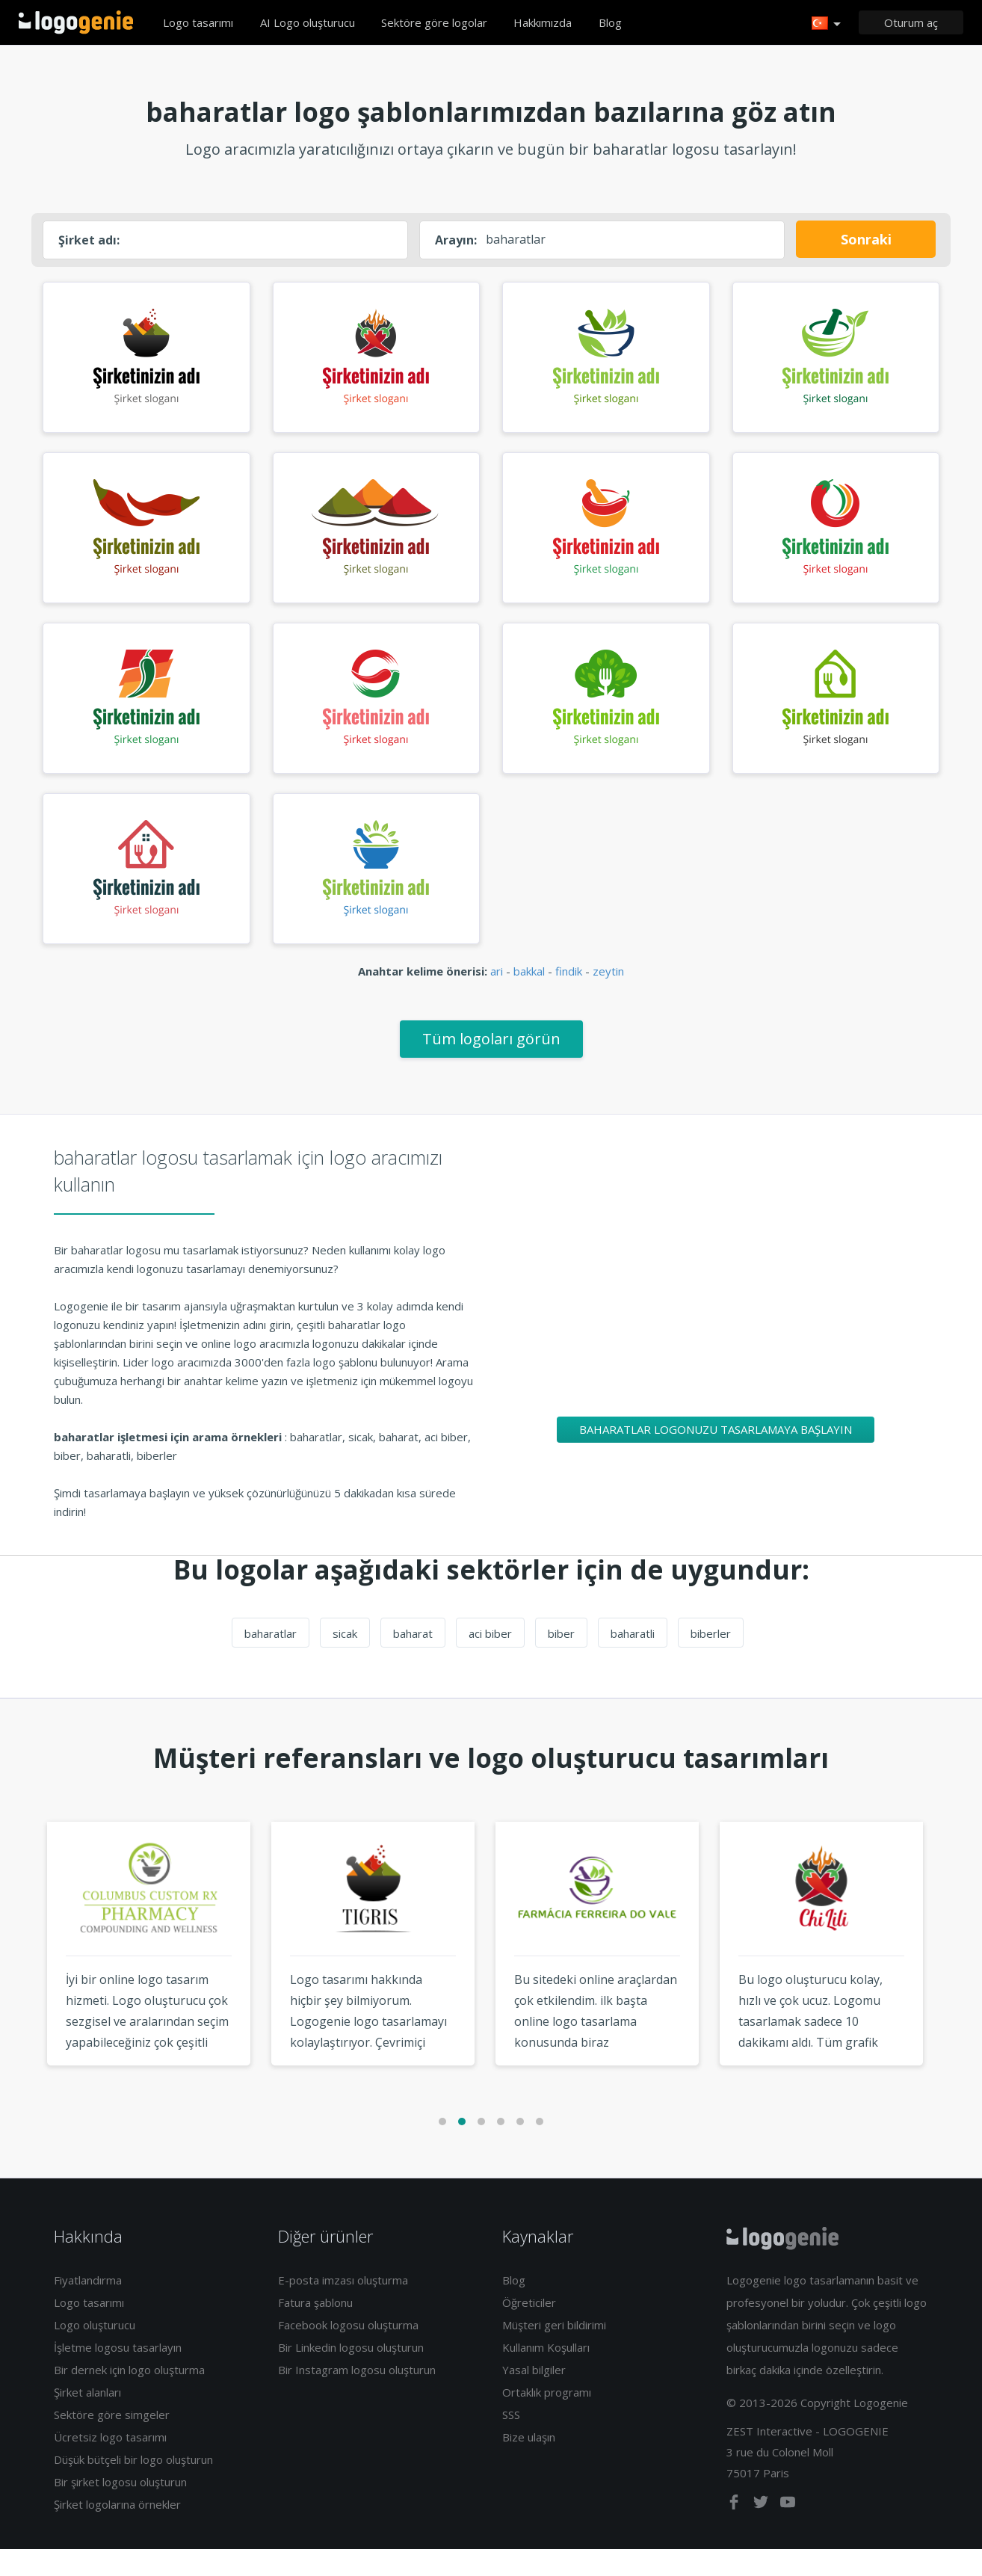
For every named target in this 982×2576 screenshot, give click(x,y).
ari (496, 997)
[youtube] (787, 2531)
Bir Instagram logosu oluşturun (357, 2396)
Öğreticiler (529, 2329)
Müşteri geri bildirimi (554, 2351)
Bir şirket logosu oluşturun (120, 2508)
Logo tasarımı (198, 22)
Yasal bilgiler (534, 2396)
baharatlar (270, 1660)
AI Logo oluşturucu (307, 22)
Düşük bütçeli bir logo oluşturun (133, 2486)
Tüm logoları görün (491, 1066)
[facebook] (735, 2531)
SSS (511, 2441)
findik (568, 997)
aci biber (490, 1660)
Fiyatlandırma (88, 2306)
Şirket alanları (87, 2419)
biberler (711, 1660)
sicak (345, 1660)
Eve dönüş (76, 22)
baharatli (633, 1660)
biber (561, 1660)
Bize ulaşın (528, 2463)
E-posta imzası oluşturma (343, 2306)
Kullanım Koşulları (546, 2374)
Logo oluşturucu (94, 2351)
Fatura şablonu (315, 2329)
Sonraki (866, 239)
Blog (610, 22)
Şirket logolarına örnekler (117, 2531)
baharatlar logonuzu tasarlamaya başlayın (715, 1456)
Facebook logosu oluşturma (348, 2351)
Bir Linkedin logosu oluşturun (351, 2374)
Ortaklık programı (546, 2419)
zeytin (608, 997)
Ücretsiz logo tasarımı (110, 2463)
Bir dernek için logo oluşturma (129, 2396)
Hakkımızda (542, 22)
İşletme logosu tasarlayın (118, 2374)
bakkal (529, 997)
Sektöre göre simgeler (112, 2441)
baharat (413, 1660)
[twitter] (762, 2531)
